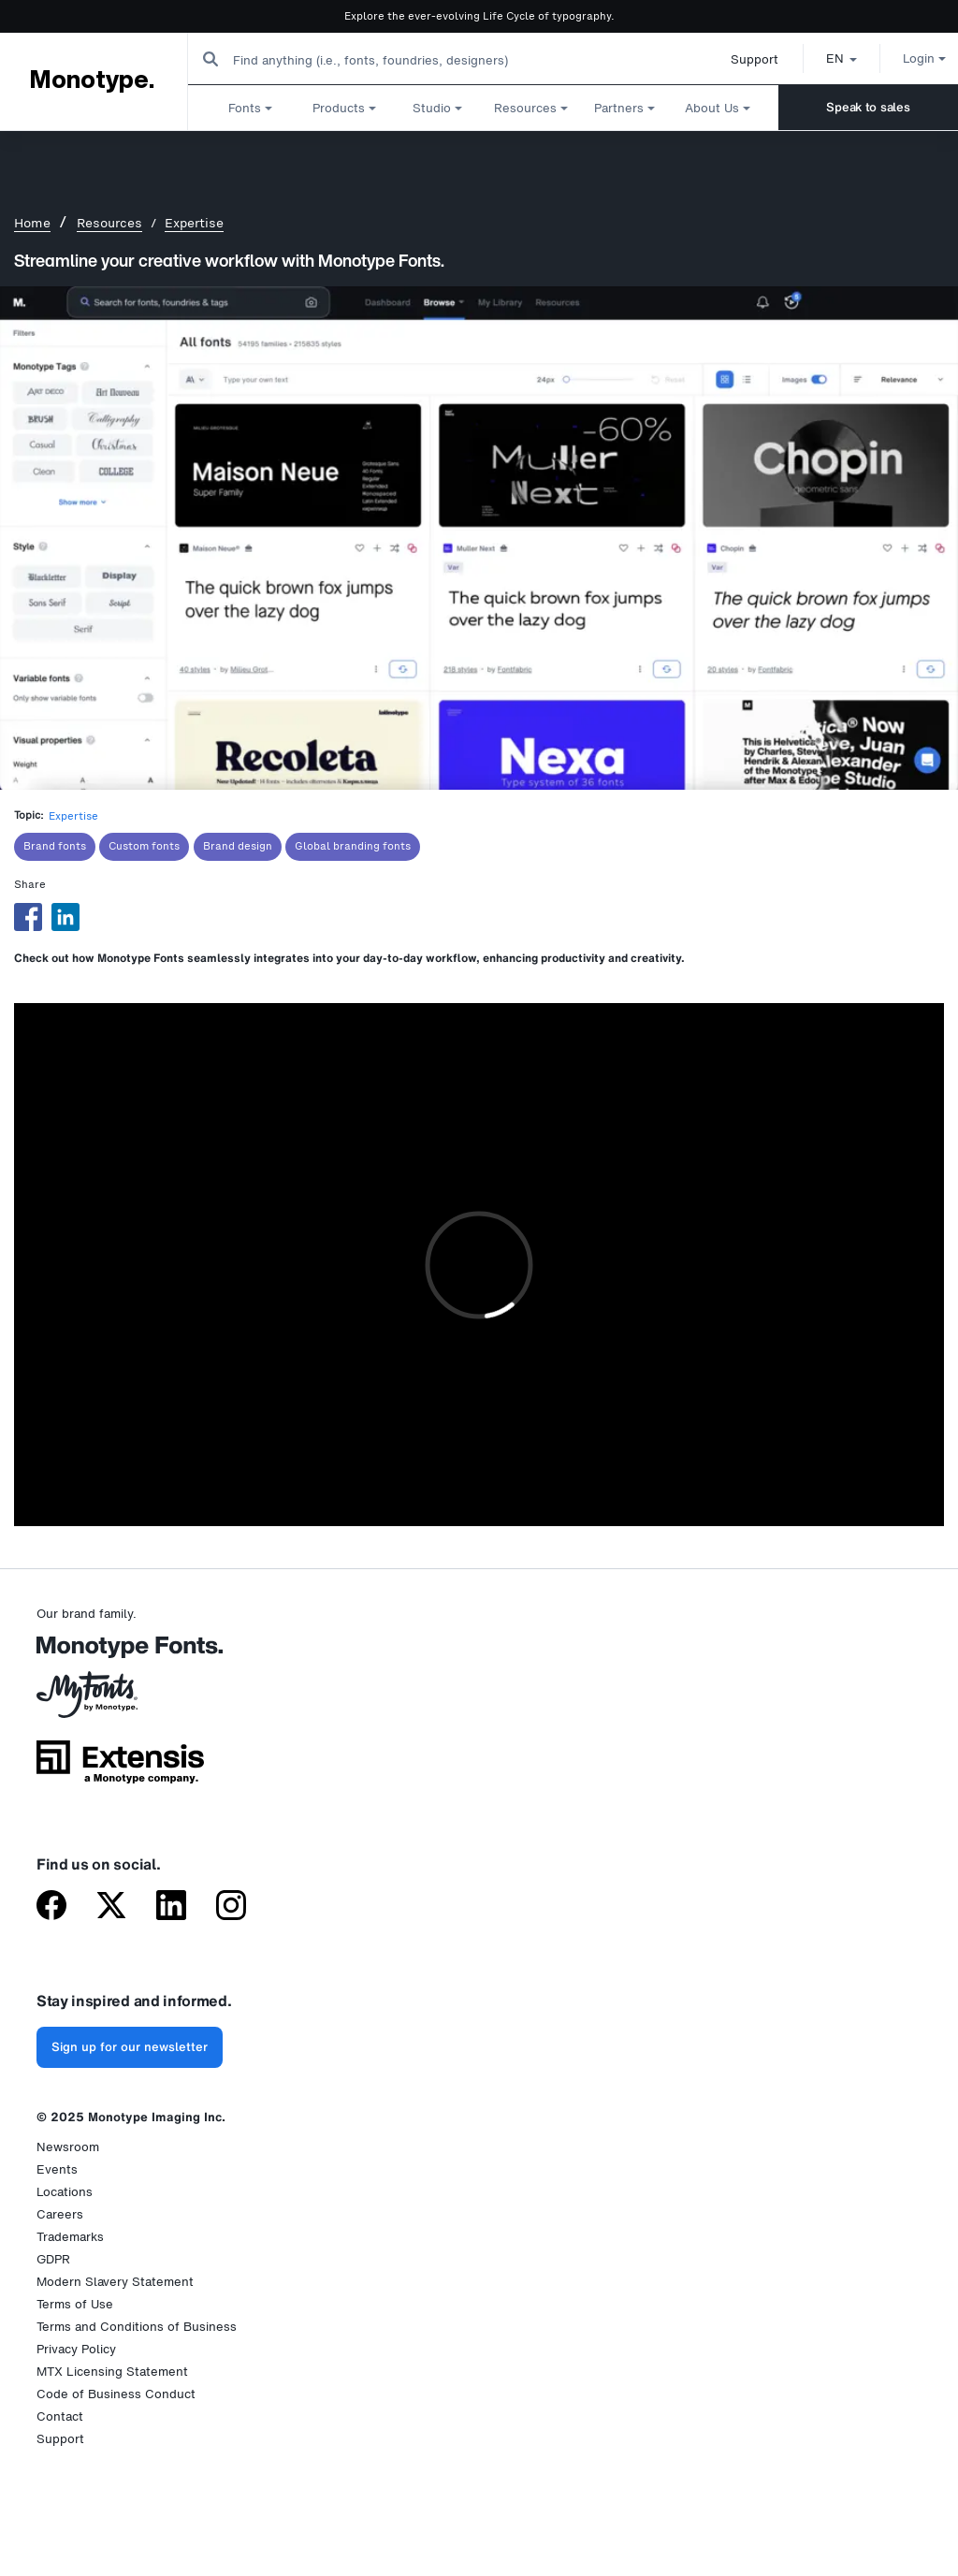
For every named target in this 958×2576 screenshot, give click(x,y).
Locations (64, 2192)
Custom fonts (144, 846)
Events (57, 2169)
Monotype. (92, 80)
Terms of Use (74, 2304)
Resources (109, 223)
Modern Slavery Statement (115, 2282)
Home (32, 223)
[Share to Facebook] (28, 917)
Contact (59, 2416)
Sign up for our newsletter (129, 2047)
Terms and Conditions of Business (136, 2327)
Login (902, 58)
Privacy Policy (76, 2349)
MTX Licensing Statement (112, 2371)
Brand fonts (54, 846)
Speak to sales (867, 107)
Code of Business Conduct (116, 2394)
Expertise (194, 223)
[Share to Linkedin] (65, 917)
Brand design (237, 846)
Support (733, 59)
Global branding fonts (353, 846)
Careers (59, 2214)
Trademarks (70, 2237)
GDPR (53, 2259)
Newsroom (67, 2147)
